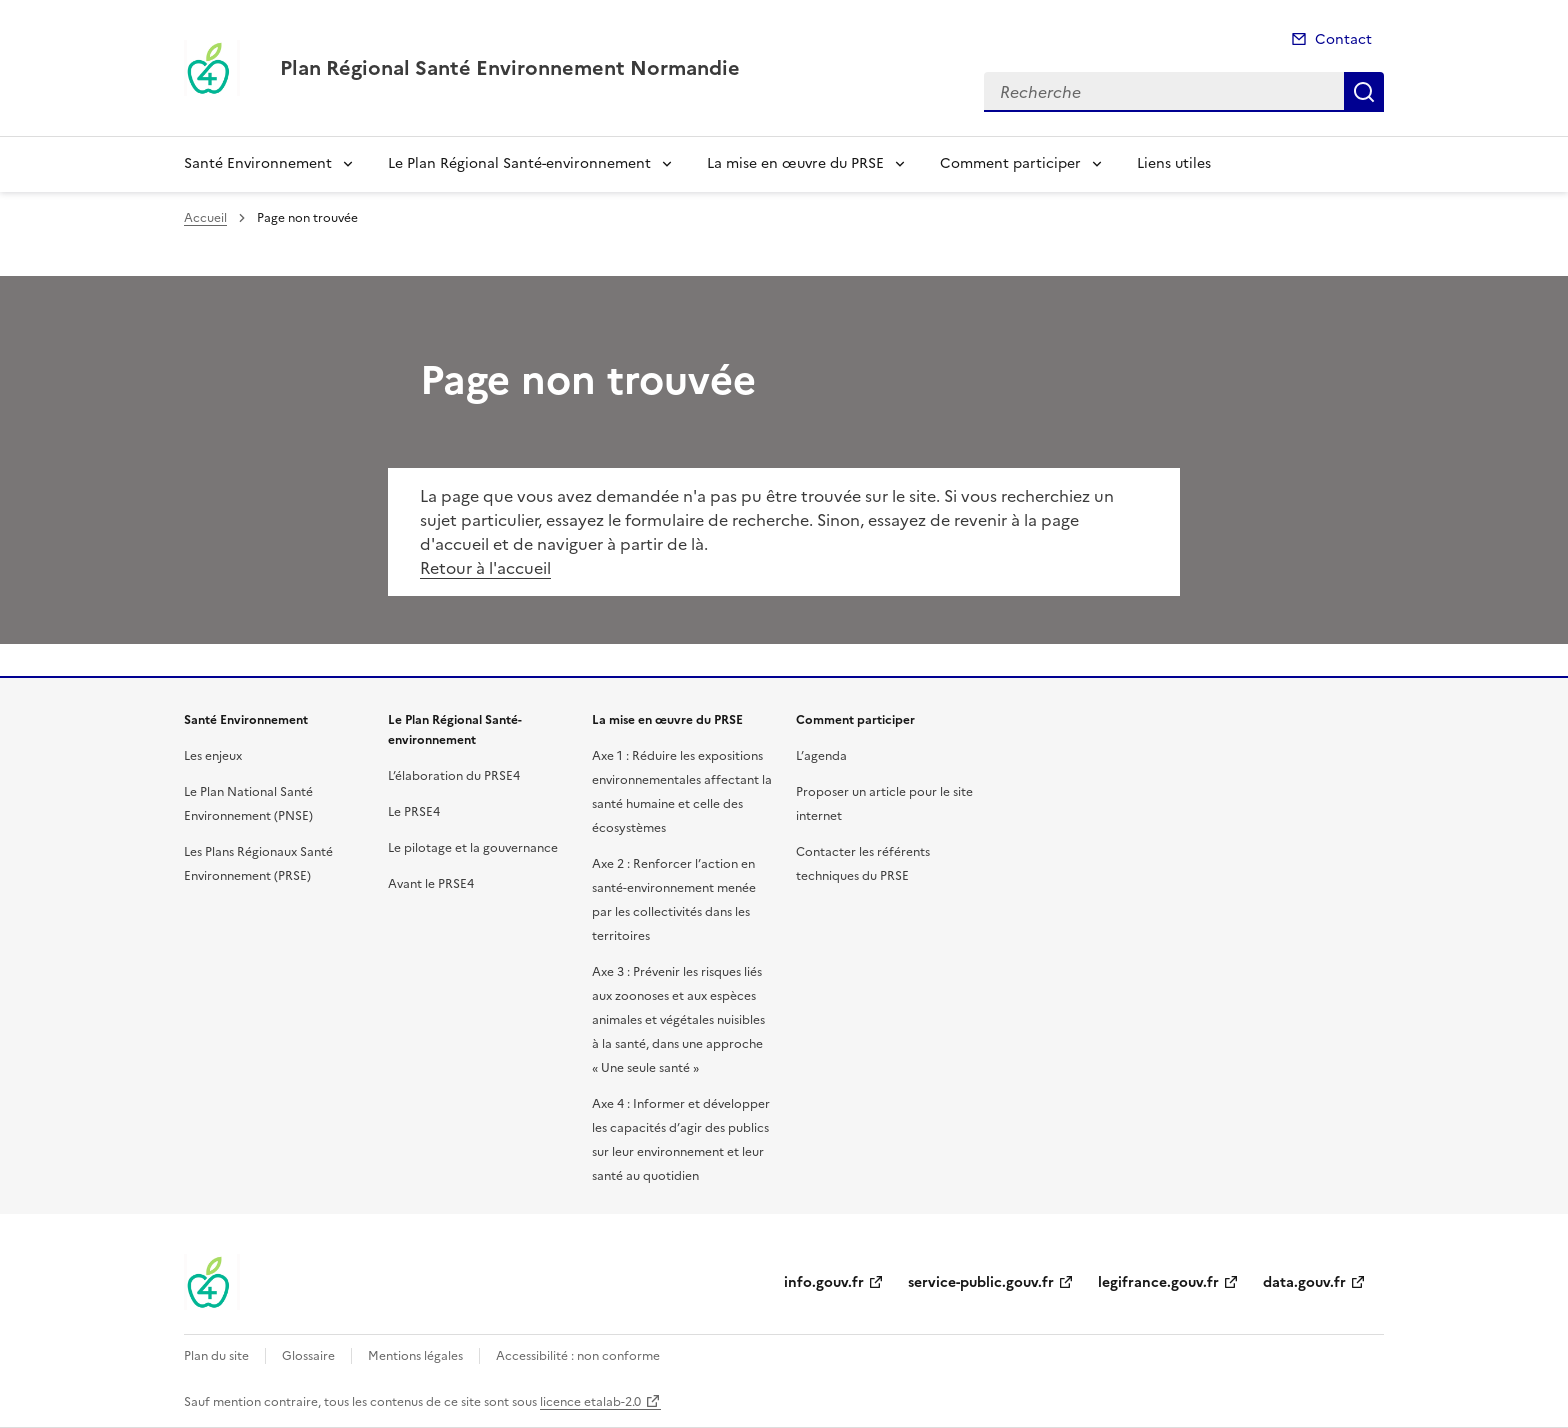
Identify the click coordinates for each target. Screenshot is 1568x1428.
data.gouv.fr (1304, 1282)
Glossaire (308, 1356)
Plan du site (216, 1356)
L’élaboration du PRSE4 (454, 776)
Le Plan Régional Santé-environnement (519, 163)
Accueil (205, 218)
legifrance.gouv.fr (1158, 1282)
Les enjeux (213, 756)
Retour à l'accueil (485, 568)
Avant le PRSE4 (431, 884)
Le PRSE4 (414, 812)
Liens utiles (1174, 163)
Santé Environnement (258, 163)
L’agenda (821, 756)
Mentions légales (415, 1356)
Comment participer (1010, 163)
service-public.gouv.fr (981, 1282)
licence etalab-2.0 (590, 1402)
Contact (1343, 39)
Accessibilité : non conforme (578, 1356)
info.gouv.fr (824, 1282)
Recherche (1364, 92)
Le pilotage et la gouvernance (473, 848)
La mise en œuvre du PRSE (795, 163)
